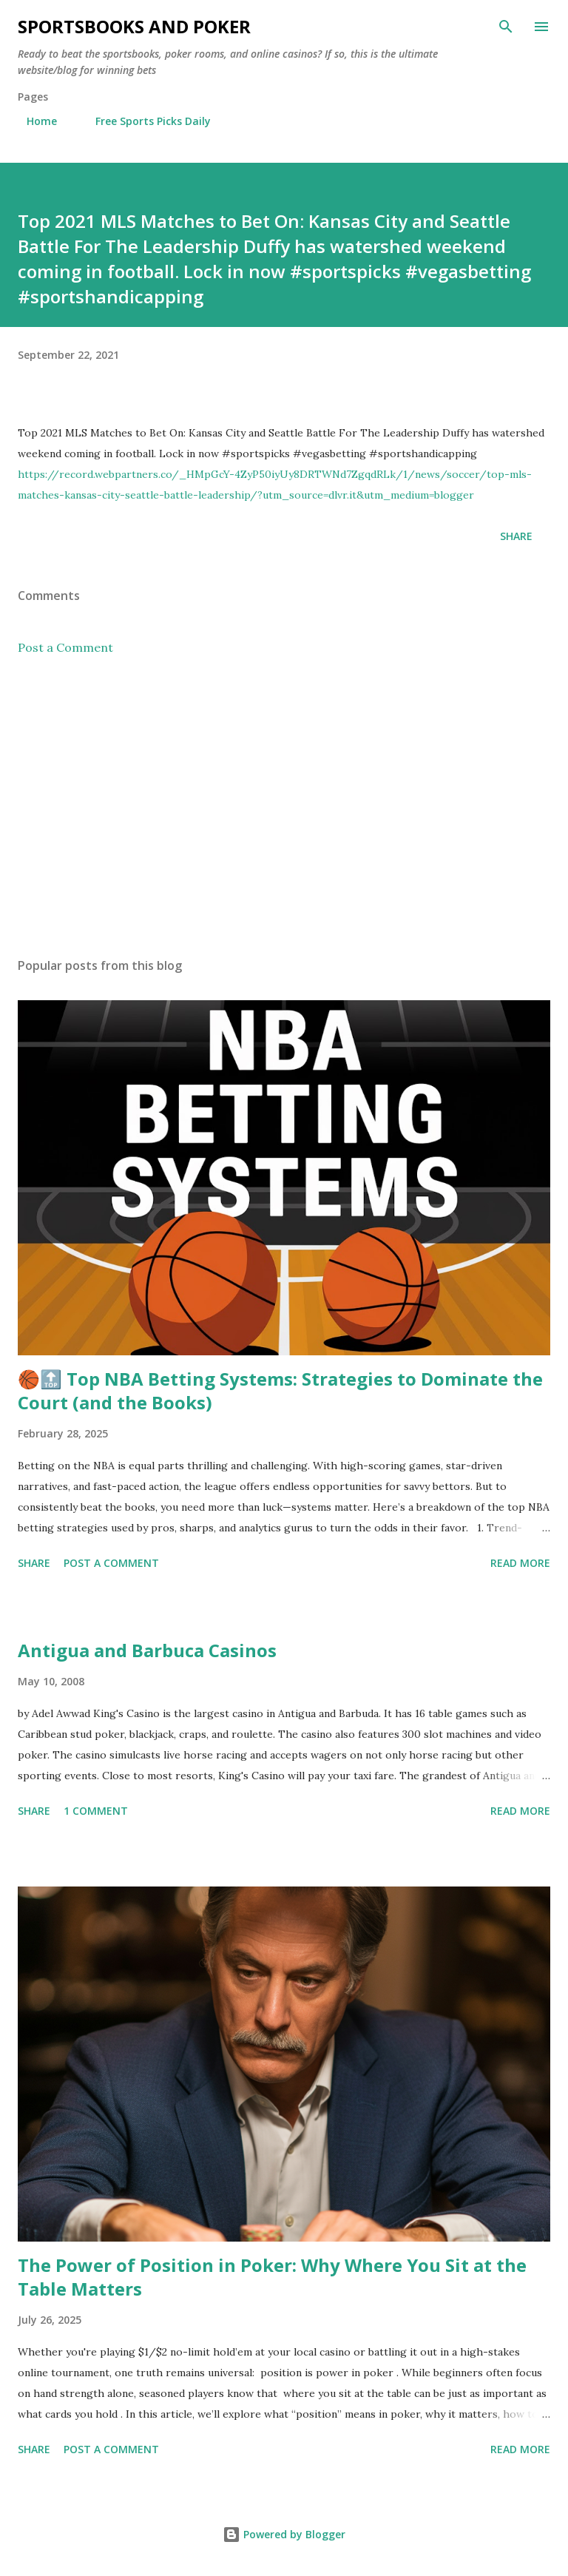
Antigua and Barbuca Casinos (147, 1650)
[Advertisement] (284, 806)
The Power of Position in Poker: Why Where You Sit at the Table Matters (272, 2277)
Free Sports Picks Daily (144, 121)
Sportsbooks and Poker (134, 26)
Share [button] (516, 536)
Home (33, 121)
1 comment (96, 1811)
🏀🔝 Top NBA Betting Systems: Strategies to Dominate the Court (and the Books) (280, 1390)
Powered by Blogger (284, 2534)
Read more (520, 1563)
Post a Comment (65, 647)
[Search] (506, 27)
